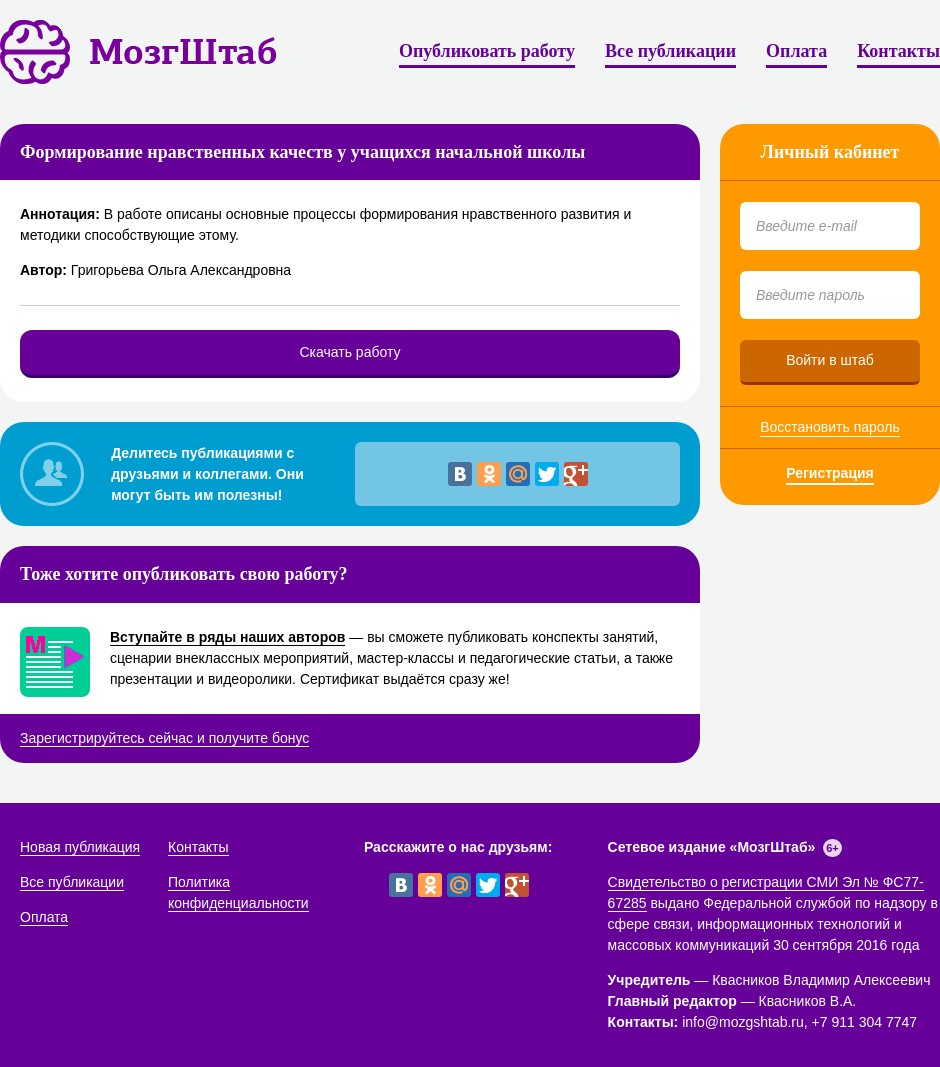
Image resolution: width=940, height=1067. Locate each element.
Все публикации (670, 51)
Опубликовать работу (487, 51)
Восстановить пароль (830, 427)
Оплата (796, 51)
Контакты (898, 51)
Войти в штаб (830, 360)
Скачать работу (349, 352)
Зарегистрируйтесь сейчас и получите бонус (164, 738)
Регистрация (830, 473)
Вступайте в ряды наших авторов (227, 637)
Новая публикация (80, 847)
